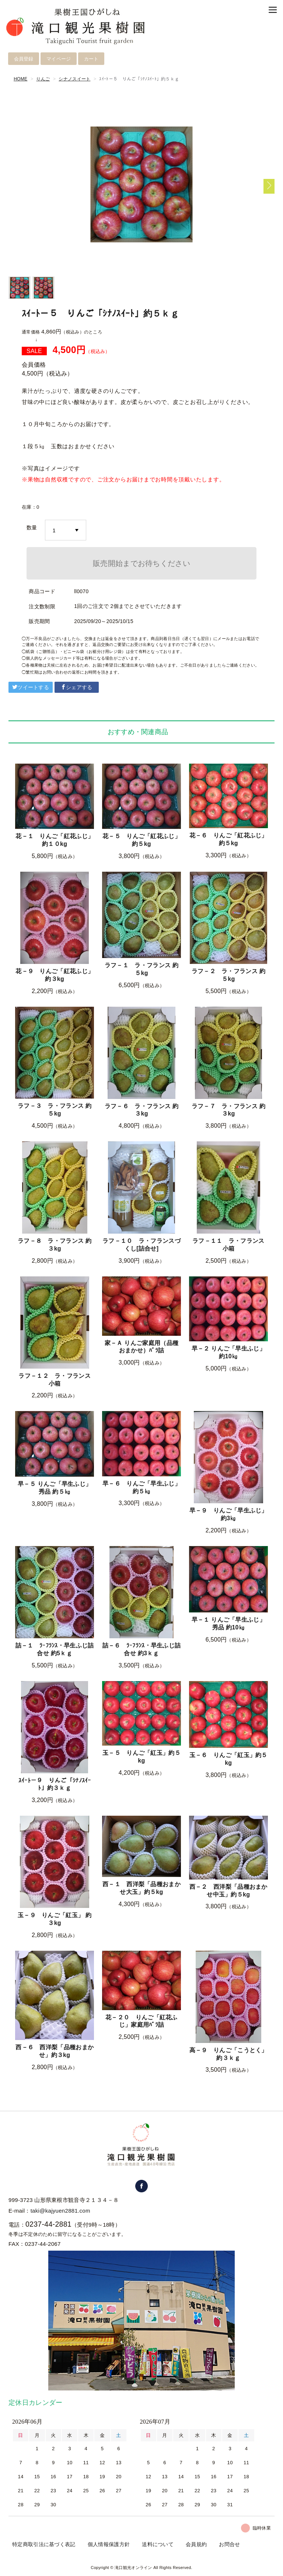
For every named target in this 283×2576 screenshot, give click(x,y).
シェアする (76, 687)
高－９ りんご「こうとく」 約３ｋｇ (228, 2054)
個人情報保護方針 (109, 2544)
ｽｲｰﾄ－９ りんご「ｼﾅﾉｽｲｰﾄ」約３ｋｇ (54, 1784)
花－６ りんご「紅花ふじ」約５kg (228, 839)
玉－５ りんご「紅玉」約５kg (141, 1757)
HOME (20, 79)
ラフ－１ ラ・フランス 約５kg (141, 969)
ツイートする (30, 687)
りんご (43, 79)
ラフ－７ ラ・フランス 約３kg (228, 1110)
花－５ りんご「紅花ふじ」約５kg (141, 840)
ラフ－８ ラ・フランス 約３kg (54, 1245)
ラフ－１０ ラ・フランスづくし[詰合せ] (141, 1245)
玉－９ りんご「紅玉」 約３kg (54, 1919)
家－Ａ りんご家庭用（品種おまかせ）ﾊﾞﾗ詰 (141, 1347)
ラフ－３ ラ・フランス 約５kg (54, 1110)
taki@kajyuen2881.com (60, 2210)
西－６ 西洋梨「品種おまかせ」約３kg (54, 2051)
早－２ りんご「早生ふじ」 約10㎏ (228, 1352)
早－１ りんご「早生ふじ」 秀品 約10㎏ (228, 1624)
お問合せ (229, 2544)
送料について (158, 2544)
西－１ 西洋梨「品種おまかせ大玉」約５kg (141, 1888)
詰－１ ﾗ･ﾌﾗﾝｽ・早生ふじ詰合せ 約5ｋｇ (54, 1649)
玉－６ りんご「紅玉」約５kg (228, 1759)
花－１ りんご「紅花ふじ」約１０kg (54, 840)
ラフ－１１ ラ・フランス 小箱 (228, 1245)
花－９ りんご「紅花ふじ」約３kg (54, 975)
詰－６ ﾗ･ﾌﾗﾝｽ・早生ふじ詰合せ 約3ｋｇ (141, 1649)
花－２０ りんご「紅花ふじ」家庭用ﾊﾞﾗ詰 (141, 2021)
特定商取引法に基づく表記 (44, 2544)
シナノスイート (74, 79)
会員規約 (196, 2544)
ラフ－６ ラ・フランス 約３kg (141, 1110)
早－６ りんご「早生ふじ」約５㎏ (141, 1487)
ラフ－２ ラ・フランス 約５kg (228, 975)
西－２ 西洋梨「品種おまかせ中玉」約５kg (228, 1891)
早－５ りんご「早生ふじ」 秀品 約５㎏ (54, 1488)
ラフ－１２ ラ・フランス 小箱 (54, 1380)
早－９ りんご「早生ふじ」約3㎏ (228, 1514)
